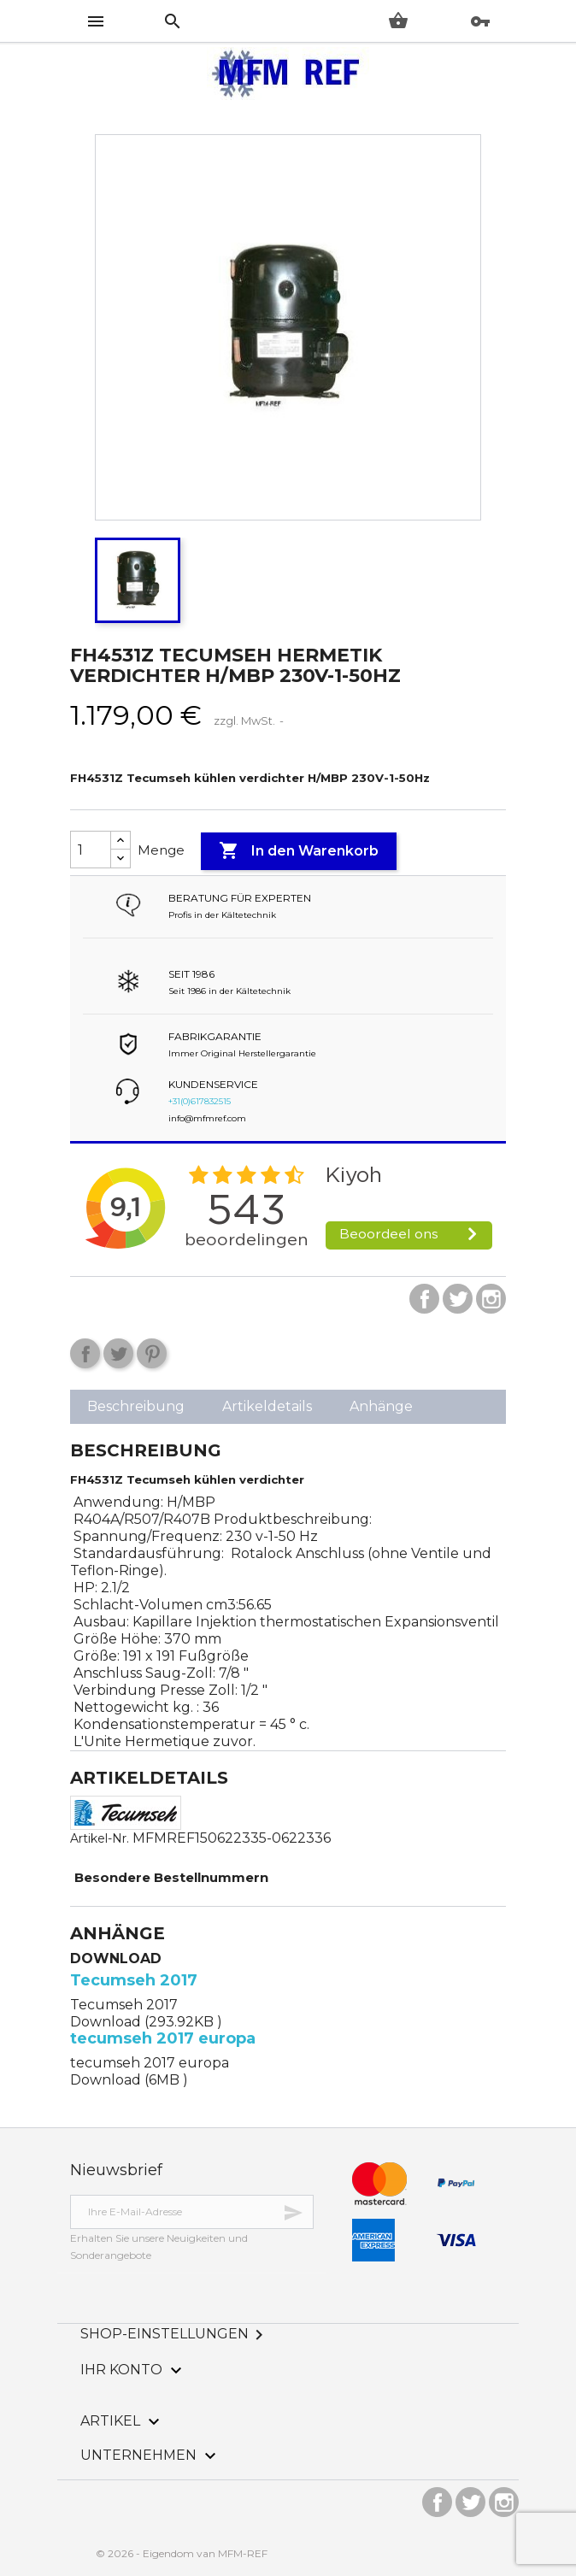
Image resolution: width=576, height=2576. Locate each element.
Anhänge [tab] (381, 1406)
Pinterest (152, 1353)
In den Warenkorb (299, 851)
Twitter (458, 1299)
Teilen (85, 1353)
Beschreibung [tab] (136, 1406)
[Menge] (90, 849)
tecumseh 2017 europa (163, 2038)
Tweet (118, 1353)
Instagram (491, 1299)
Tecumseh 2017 (133, 1980)
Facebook (424, 1299)
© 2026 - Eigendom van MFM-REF (181, 2553)
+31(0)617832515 (199, 1101)
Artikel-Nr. (99, 1838)
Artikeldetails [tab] (267, 1406)
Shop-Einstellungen (174, 2334)
